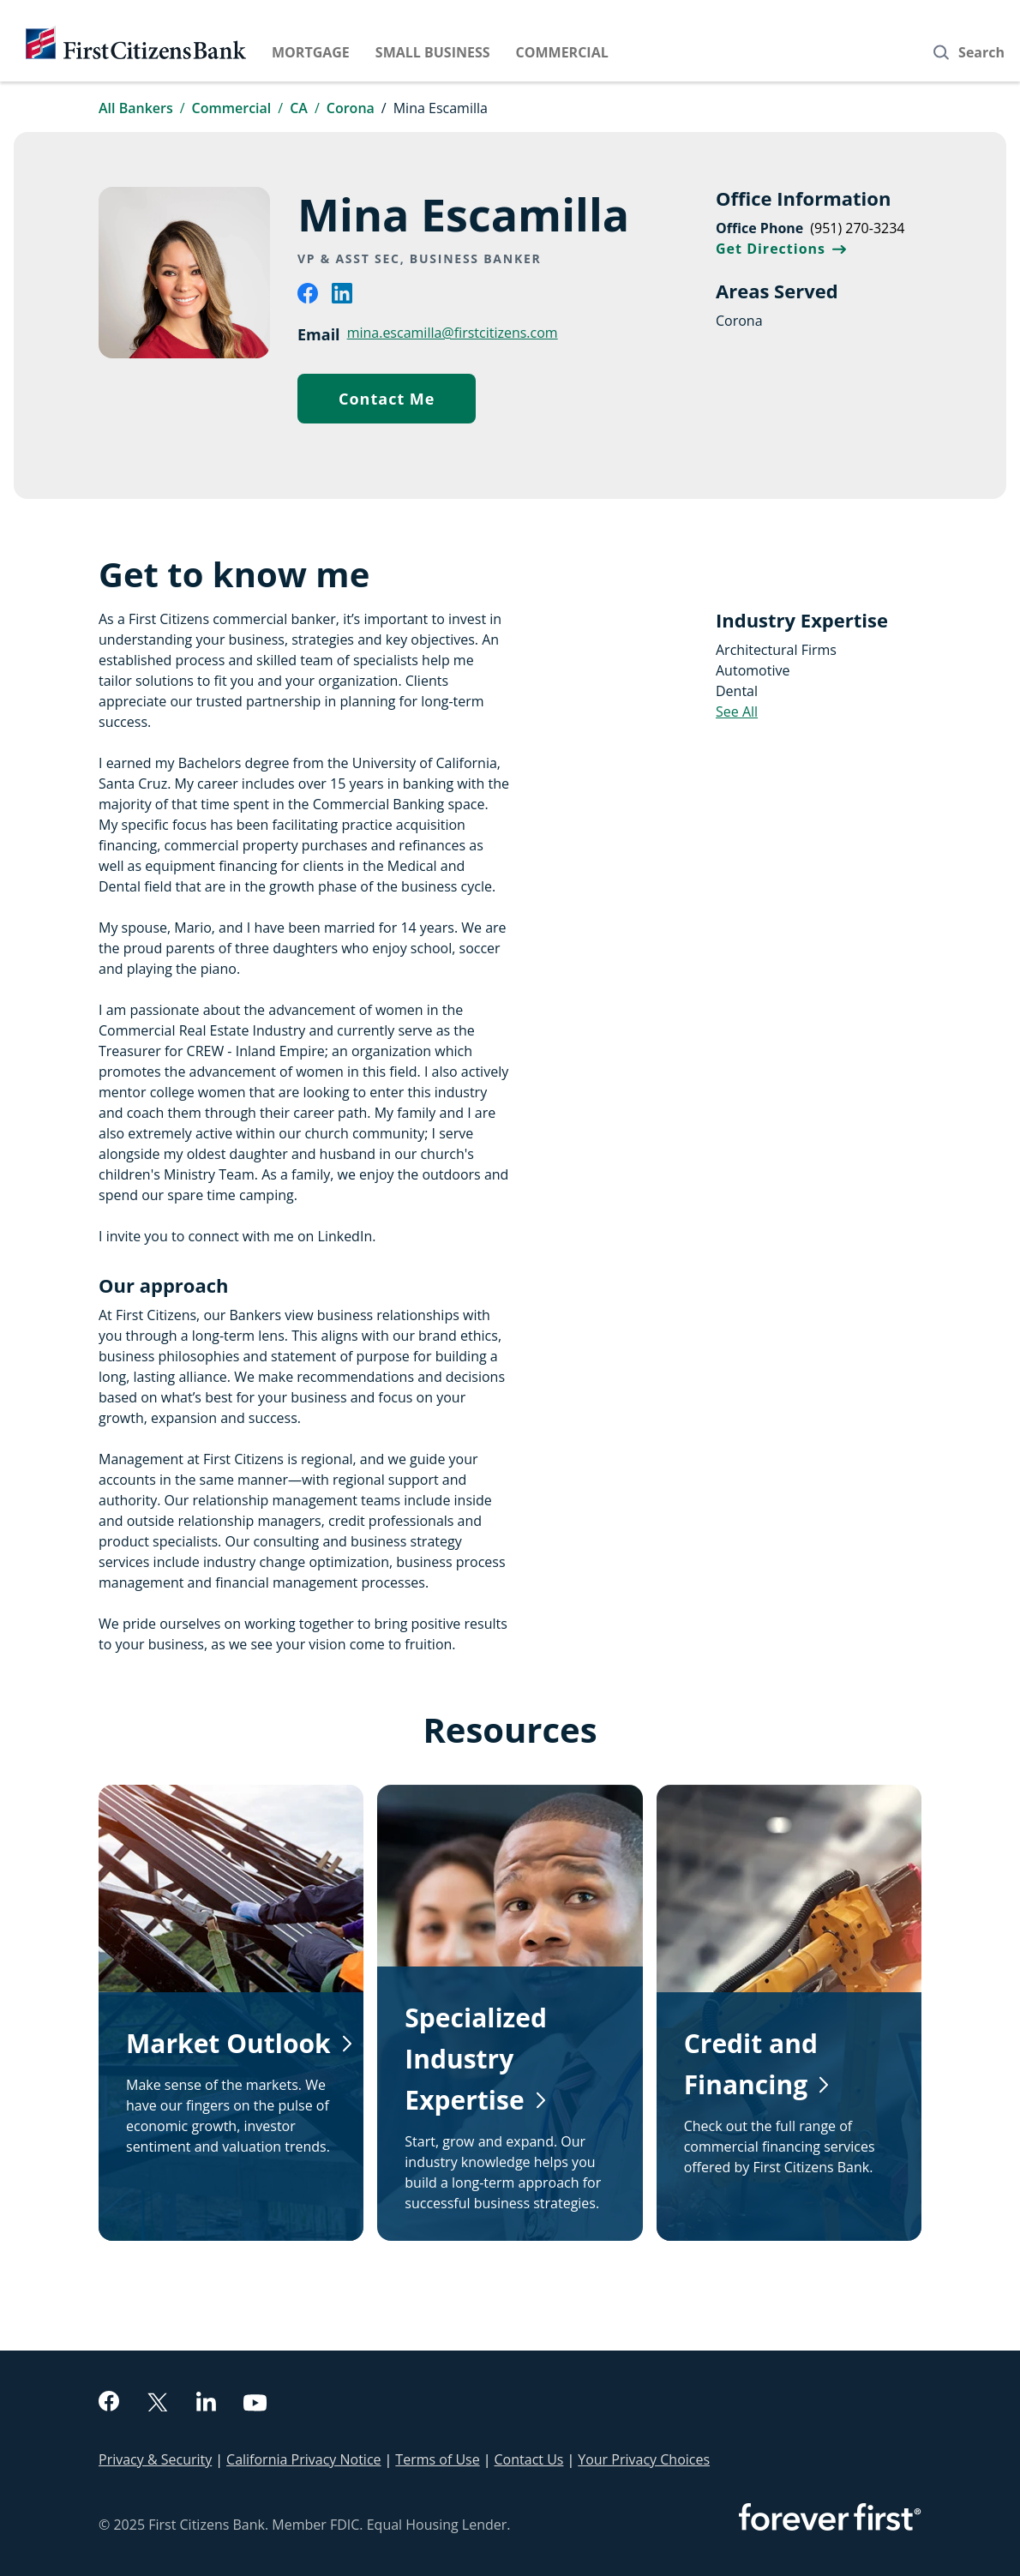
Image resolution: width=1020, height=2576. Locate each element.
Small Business (432, 52)
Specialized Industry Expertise (476, 2058)
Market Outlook (228, 2043)
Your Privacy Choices (644, 2459)
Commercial (562, 52)
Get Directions (781, 248)
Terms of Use (437, 2459)
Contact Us (529, 2459)
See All (737, 711)
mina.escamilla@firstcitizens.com (452, 332)
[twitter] (158, 2404)
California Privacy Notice (303, 2459)
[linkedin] (342, 298)
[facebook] (307, 298)
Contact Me (407, 402)
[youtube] (255, 2405)
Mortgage (311, 52)
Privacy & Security (155, 2459)
